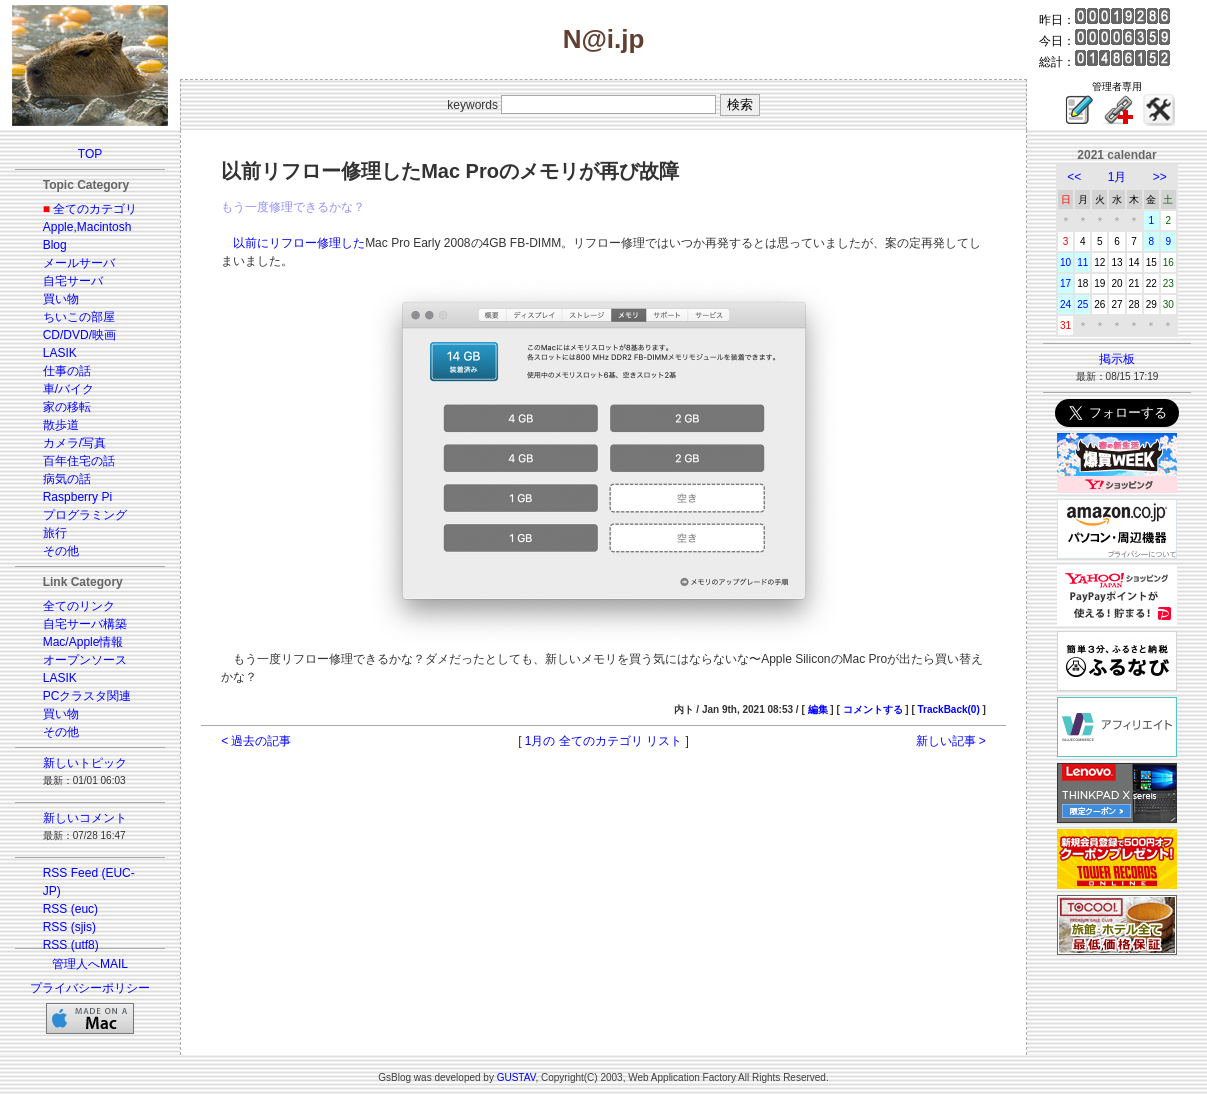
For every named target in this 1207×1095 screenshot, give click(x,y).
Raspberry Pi (77, 497)
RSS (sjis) (69, 927)
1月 (1117, 177)
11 (1082, 262)
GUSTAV (516, 1077)
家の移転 (67, 407)
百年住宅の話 (79, 461)
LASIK (60, 353)
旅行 (55, 533)
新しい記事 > (951, 741)
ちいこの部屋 (79, 317)
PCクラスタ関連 (87, 696)
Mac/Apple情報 (83, 642)
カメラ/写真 (74, 443)
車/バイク (68, 389)
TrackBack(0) (949, 709)
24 (1065, 304)
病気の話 (67, 479)
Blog (55, 245)
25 (1082, 304)
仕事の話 (67, 371)
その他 (61, 551)
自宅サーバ (73, 281)
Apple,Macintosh (87, 227)
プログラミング (85, 515)
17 (1065, 283)
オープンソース (85, 660)
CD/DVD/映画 (79, 335)
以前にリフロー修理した (299, 243)
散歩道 (61, 425)
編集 (818, 709)
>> (1160, 177)
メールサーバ (79, 263)
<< (1074, 177)
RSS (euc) (70, 909)
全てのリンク (79, 606)
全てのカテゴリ (95, 209)
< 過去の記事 (256, 741)
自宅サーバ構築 (85, 624)
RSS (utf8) (71, 945)
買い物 (61, 299)
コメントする (873, 709)
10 (1065, 262)
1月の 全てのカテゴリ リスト (603, 741)
